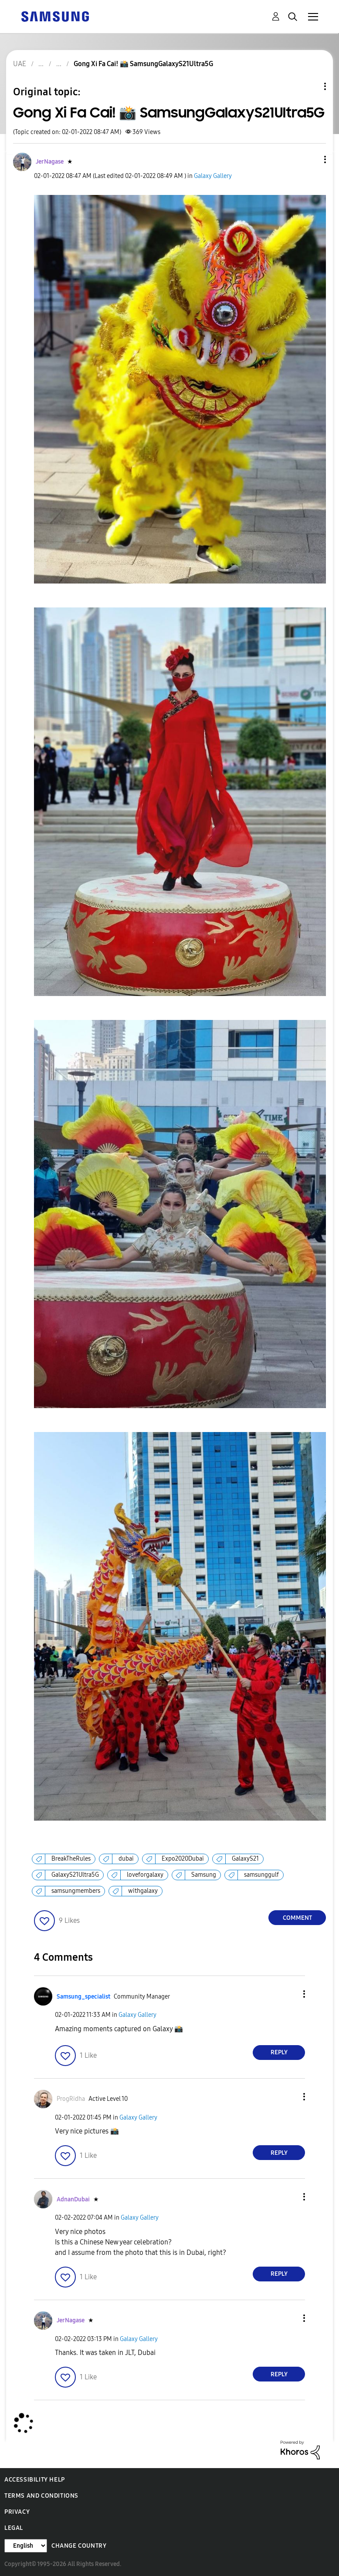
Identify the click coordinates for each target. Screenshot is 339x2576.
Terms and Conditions (41, 2495)
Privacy (17, 2512)
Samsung (203, 1874)
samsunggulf (261, 1874)
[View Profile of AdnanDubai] (73, 2199)
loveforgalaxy (145, 1874)
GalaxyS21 (245, 1858)
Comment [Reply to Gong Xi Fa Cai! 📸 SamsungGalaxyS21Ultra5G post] (297, 1918)
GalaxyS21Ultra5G (75, 1874)
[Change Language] (25, 2546)
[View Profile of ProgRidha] (71, 2099)
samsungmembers (75, 1891)
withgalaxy (143, 1891)
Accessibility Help (34, 2479)
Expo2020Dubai (183, 1858)
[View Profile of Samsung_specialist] (83, 1996)
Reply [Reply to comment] (279, 2052)
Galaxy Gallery (213, 176)
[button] (310, 159)
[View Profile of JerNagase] (50, 161)
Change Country (78, 2545)
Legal (13, 2528)
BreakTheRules (71, 1858)
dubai (126, 1858)
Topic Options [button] (310, 86)
